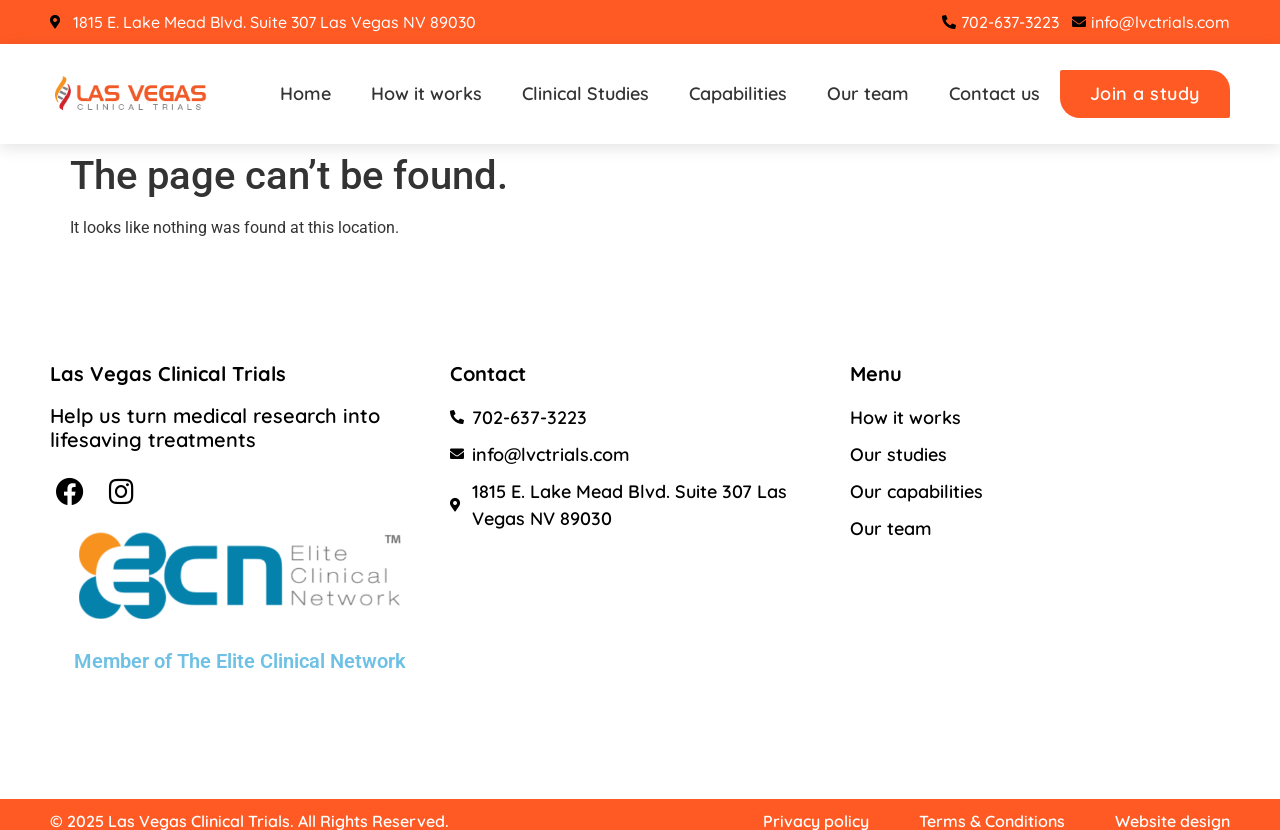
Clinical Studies (585, 93)
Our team (868, 93)
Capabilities (738, 93)
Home (305, 93)
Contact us (994, 93)
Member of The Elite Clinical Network (240, 661)
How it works (426, 93)
